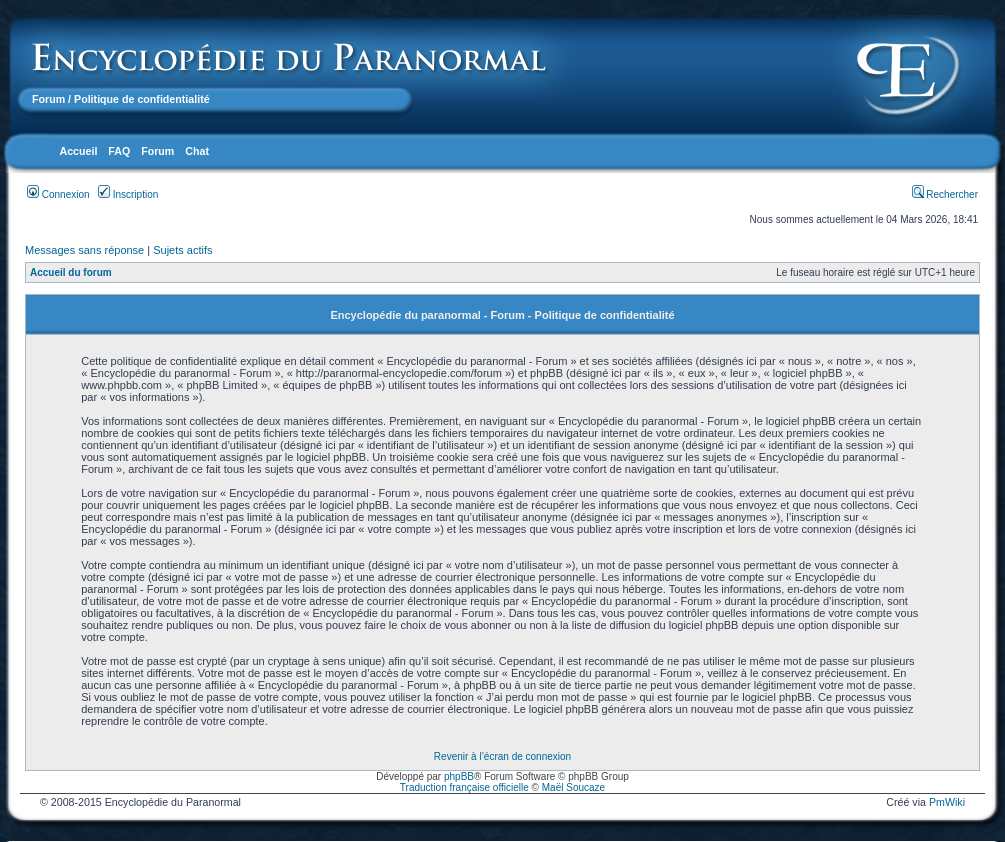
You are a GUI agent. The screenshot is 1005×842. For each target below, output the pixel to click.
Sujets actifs (182, 250)
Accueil (78, 151)
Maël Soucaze (573, 787)
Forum (48, 99)
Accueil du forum (71, 272)
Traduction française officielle (464, 787)
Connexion (58, 194)
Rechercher (945, 194)
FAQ (119, 151)
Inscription (128, 194)
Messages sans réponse (84, 250)
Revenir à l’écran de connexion (502, 756)
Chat (197, 151)
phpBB (459, 776)
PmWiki (947, 802)
